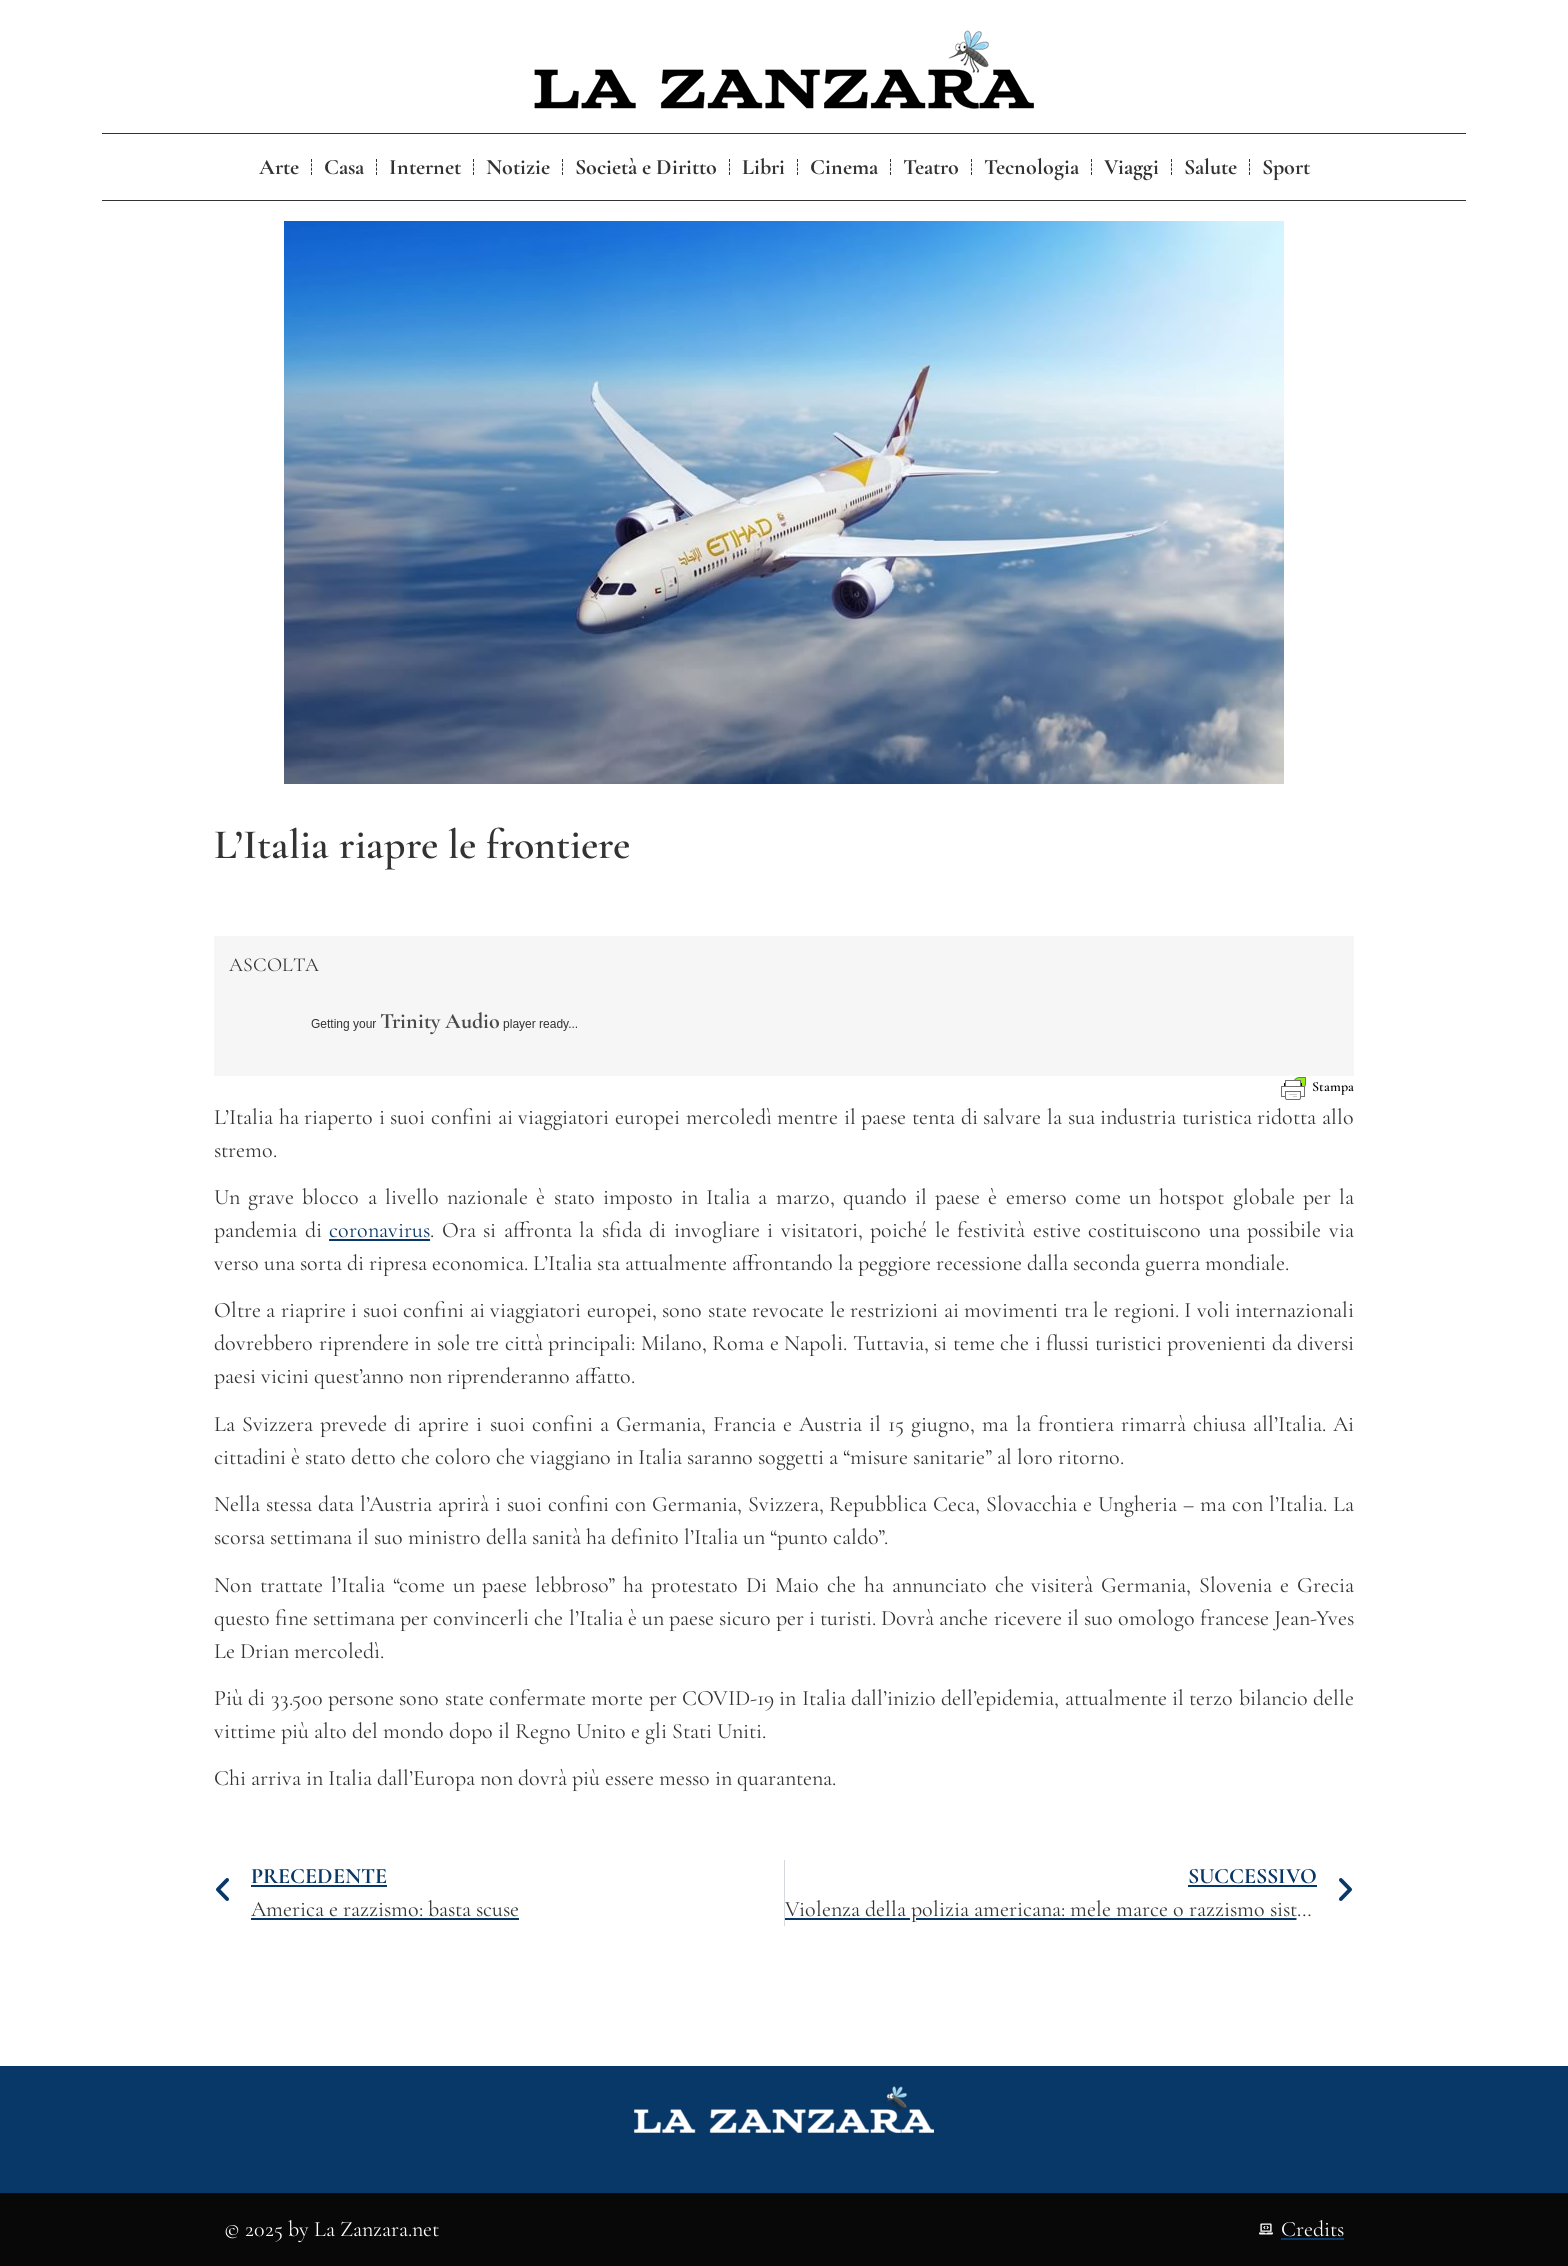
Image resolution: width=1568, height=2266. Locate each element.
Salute (1210, 167)
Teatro (931, 167)
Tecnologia (1031, 167)
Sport (1286, 167)
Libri (763, 167)
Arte (279, 167)
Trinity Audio (440, 1021)
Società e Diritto (646, 167)
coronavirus (379, 1230)
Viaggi (1131, 167)
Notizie (518, 167)
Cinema (844, 167)
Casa (344, 167)
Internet (425, 167)
